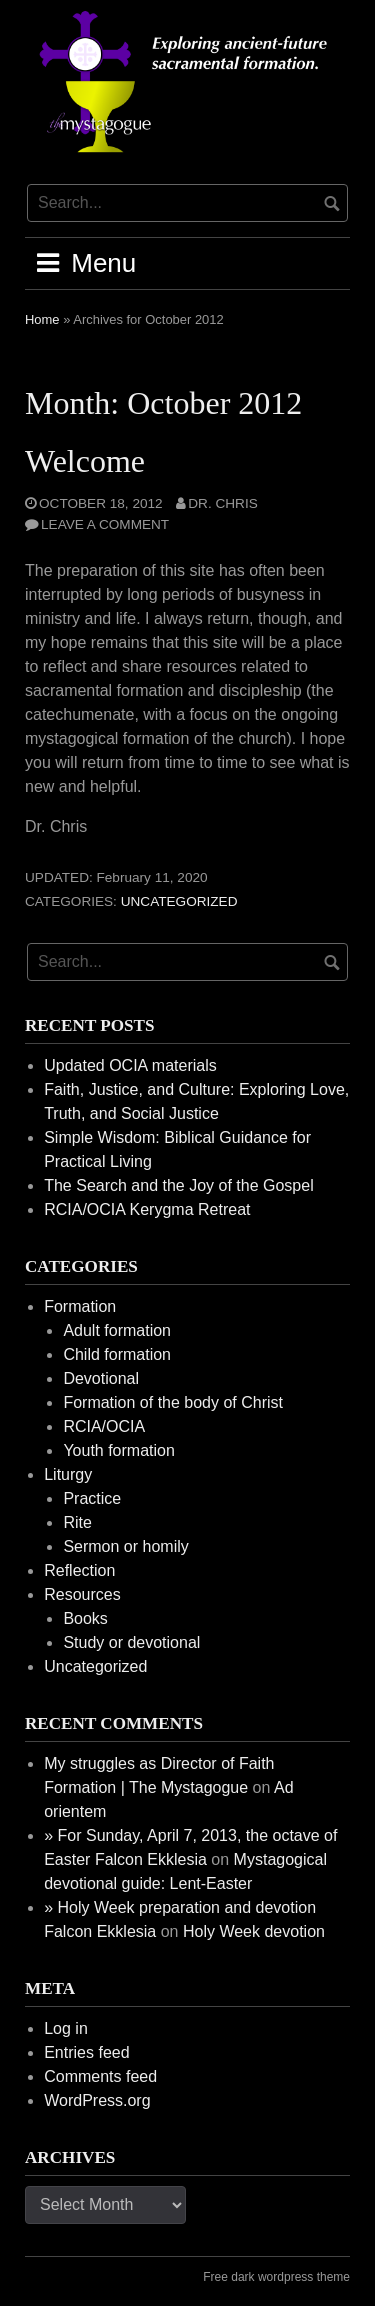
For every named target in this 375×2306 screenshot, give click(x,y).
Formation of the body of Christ (173, 1402)
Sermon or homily (125, 1546)
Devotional (101, 1378)
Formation (80, 1306)
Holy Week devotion (254, 1931)
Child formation (117, 1354)
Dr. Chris (222, 503)
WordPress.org (97, 2100)
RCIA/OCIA (104, 1426)
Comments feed (100, 2076)
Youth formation (118, 1450)
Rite (77, 1522)
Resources (82, 1594)
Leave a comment (105, 524)
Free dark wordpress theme (276, 2277)
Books (85, 1618)
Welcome (85, 461)
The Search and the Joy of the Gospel (179, 1185)
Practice (92, 1498)
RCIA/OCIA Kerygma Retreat (147, 1209)
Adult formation (117, 1330)
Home (42, 319)
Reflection (79, 1570)
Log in (66, 2028)
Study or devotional (131, 1642)
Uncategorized (179, 901)
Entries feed (86, 2052)
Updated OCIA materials (130, 1065)
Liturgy (68, 1474)
